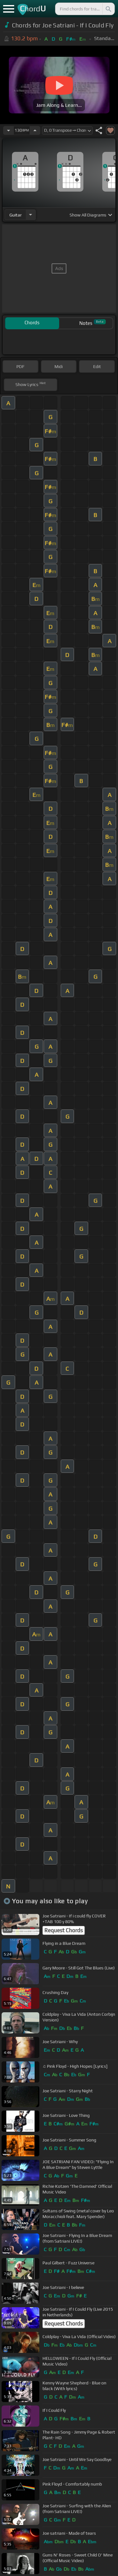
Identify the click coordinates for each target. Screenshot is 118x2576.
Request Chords (63, 1930)
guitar (15, 214)
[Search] (108, 9)
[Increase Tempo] (35, 130)
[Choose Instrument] (30, 215)
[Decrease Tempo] (8, 130)
